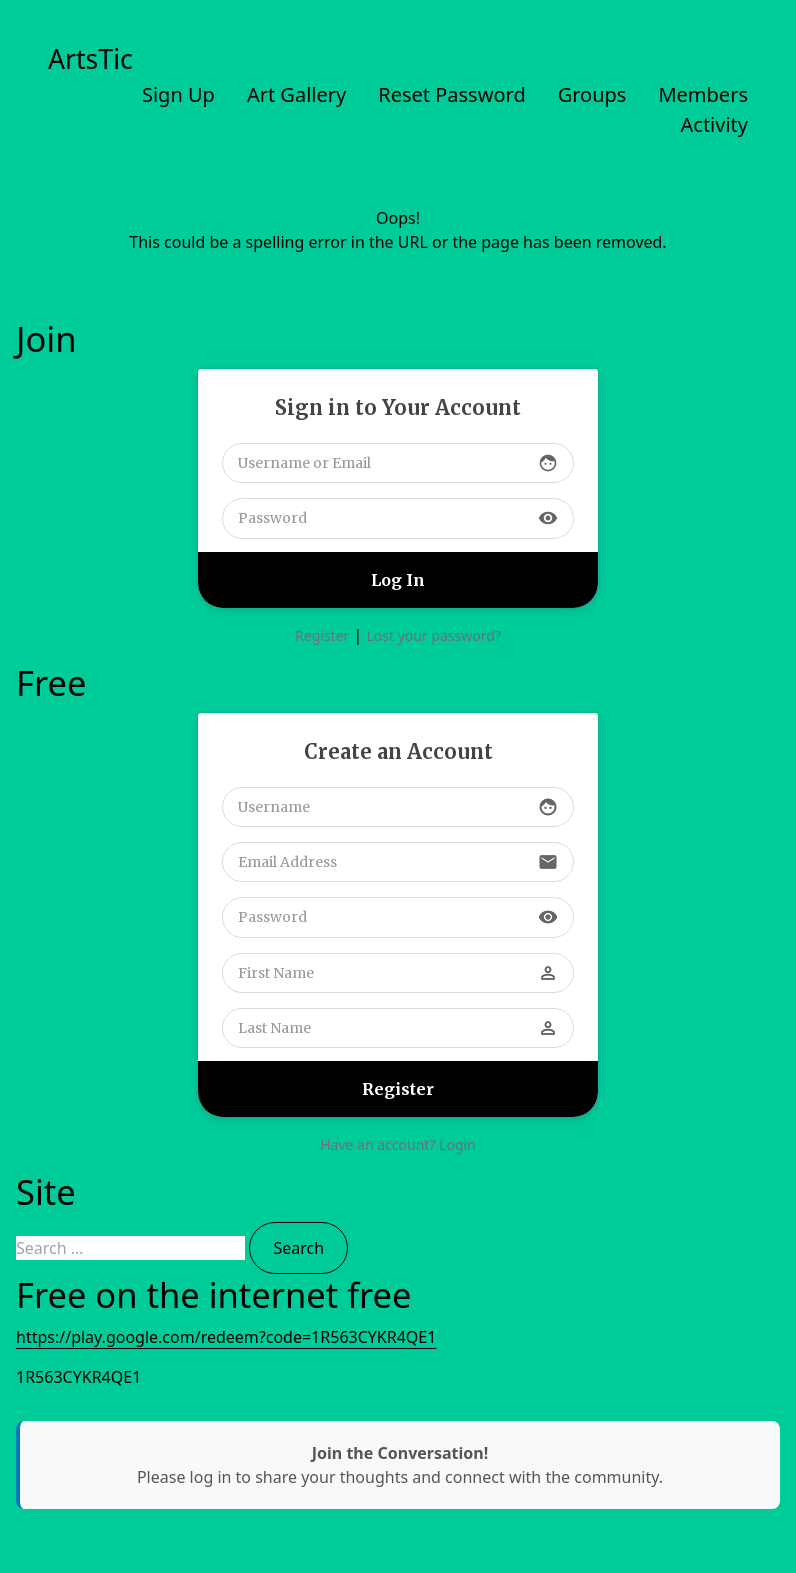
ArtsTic (90, 59)
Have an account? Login (398, 1144)
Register (322, 635)
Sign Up (178, 94)
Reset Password (451, 94)
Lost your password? (433, 635)
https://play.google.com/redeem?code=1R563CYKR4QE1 (226, 1337)
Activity (715, 124)
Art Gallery (296, 94)
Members (703, 94)
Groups (592, 94)
